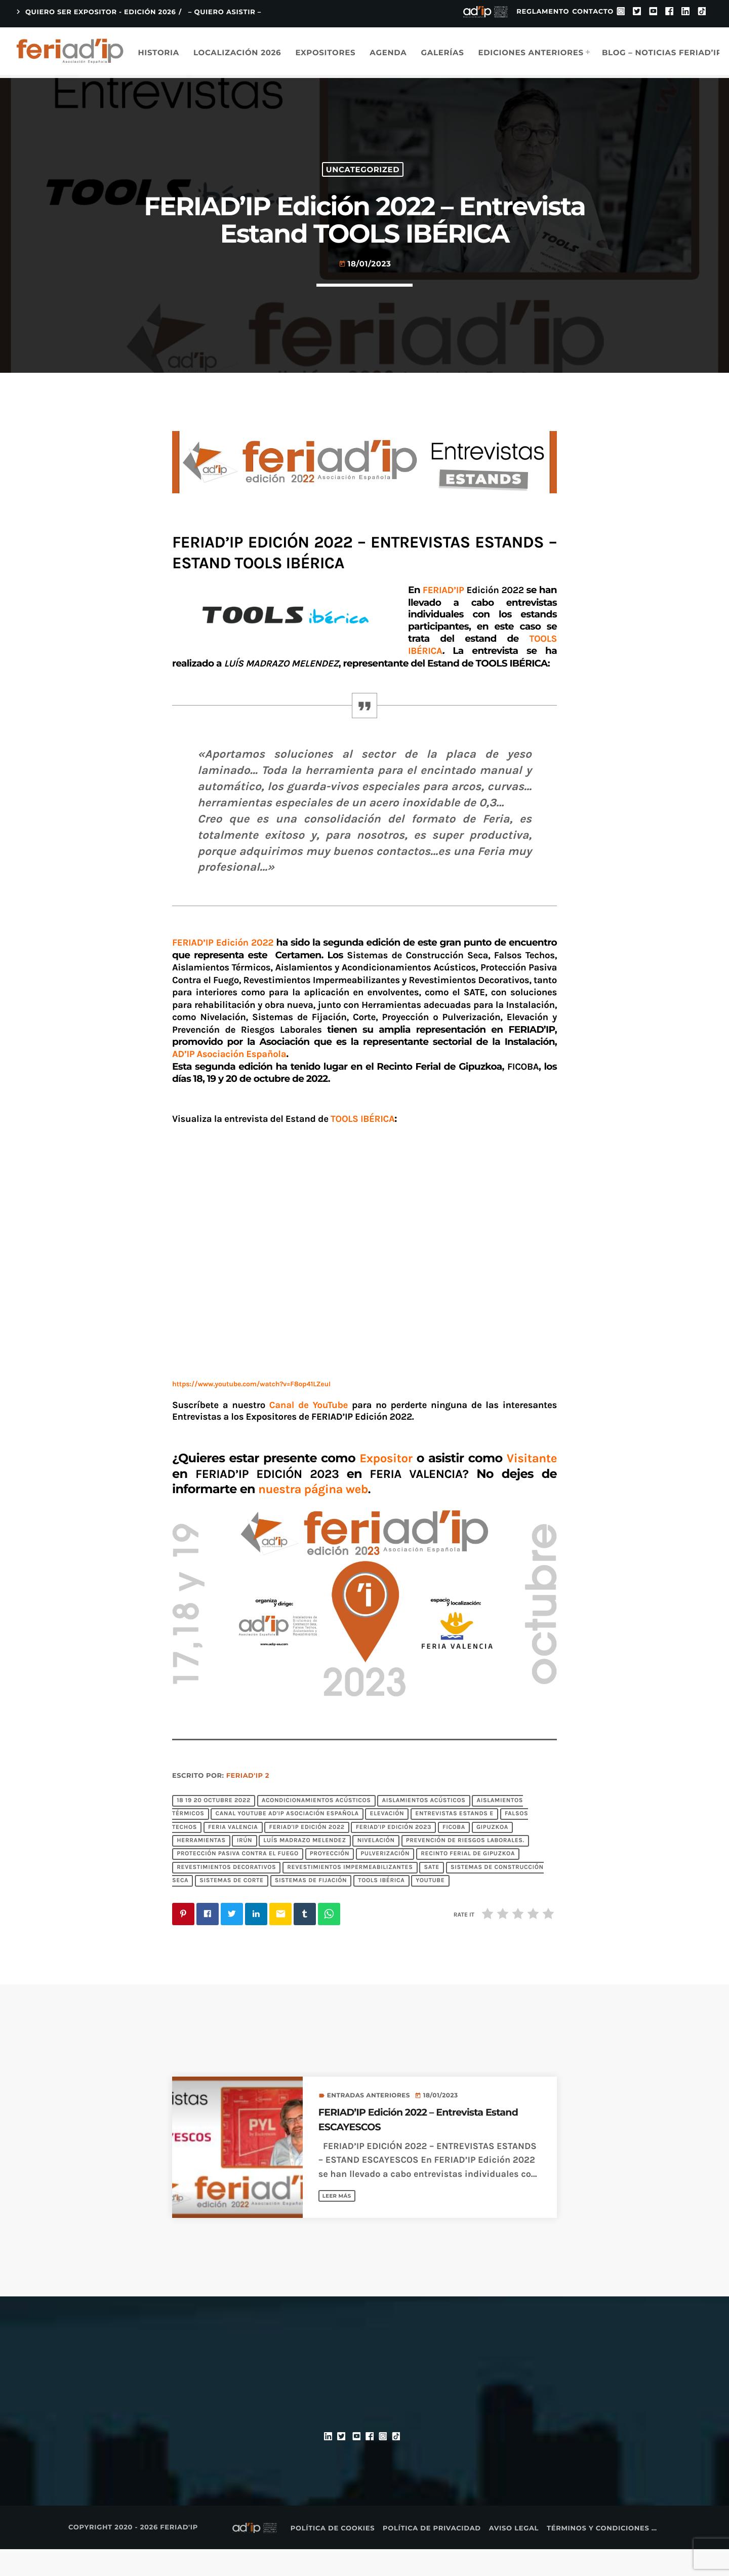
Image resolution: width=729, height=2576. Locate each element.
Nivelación (376, 1867)
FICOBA (453, 1854)
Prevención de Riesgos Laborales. (465, 1867)
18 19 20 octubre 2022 (214, 1827)
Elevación (387, 1841)
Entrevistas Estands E (454, 1841)
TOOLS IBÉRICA (381, 1907)
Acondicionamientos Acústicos (316, 1827)
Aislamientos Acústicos (424, 1827)
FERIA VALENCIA (233, 1854)
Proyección (329, 1881)
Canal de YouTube (308, 1431)
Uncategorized (362, 180)
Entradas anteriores (368, 2122)
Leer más (340, 2222)
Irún (245, 1867)
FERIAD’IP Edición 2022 (224, 969)
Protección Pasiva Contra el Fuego (238, 1881)
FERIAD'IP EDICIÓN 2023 (393, 1854)
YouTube (430, 1907)
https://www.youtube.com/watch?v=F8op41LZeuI (251, 1411)
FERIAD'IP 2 (247, 1803)
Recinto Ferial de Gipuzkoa (468, 1881)
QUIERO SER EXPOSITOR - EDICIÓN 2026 (95, 12)
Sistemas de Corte (231, 1907)
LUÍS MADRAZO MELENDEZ (304, 1867)
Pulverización (385, 1881)
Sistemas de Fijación (311, 1907)
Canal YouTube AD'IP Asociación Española (287, 1841)
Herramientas (201, 1867)
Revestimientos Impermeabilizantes (350, 1894)
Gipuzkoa (492, 1854)
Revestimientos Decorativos (226, 1894)
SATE (431, 1894)
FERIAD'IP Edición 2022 (306, 1854)
